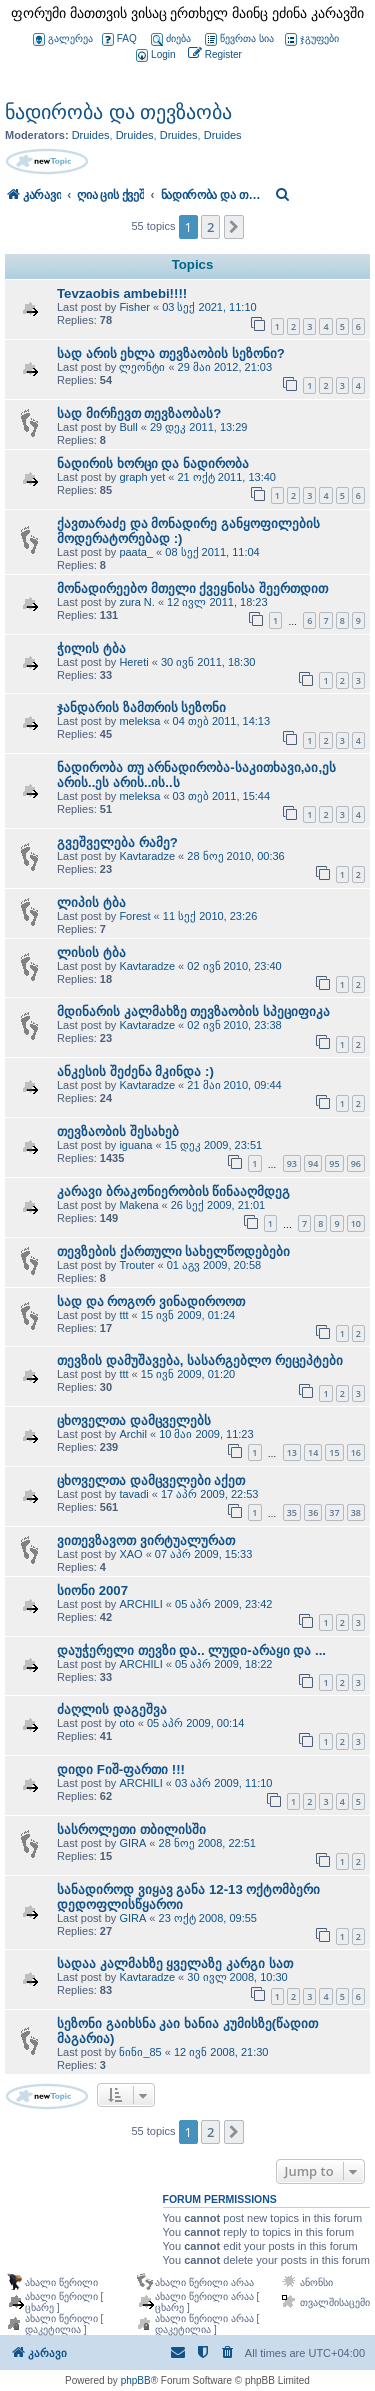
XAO (130, 1554)
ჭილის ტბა (91, 648)
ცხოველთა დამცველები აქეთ (151, 1480)
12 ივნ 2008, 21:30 (221, 2052)
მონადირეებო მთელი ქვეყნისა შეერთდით (192, 588)
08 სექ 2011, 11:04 (212, 552)
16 (356, 1452)
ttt (123, 1315)
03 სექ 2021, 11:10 (209, 307)
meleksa (139, 721)
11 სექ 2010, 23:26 (210, 916)
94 (313, 1163)
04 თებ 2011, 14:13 (221, 721)
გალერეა (63, 39)
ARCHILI (140, 1604)
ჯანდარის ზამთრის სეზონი (141, 707)
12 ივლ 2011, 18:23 (217, 602)
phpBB (136, 2380)
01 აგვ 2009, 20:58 (214, 1265)
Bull (128, 427)
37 (334, 1512)
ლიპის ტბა (91, 902)
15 (334, 1452)
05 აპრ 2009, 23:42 (223, 1604)
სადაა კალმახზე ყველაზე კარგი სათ (175, 1963)
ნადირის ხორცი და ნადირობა (153, 463)
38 (356, 1512)
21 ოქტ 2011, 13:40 (226, 477)
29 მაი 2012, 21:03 (225, 367)
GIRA (132, 1843)
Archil (133, 1434)
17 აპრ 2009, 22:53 (209, 1494)
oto (126, 1723)
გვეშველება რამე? (117, 842)
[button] (234, 227)
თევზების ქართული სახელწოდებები (173, 1251)
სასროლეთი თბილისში (131, 1829)
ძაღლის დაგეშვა (112, 1709)
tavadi (133, 1494)
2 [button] (210, 227)
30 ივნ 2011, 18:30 (208, 662)
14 (313, 1452)
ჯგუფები (312, 39)
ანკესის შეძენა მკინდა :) (135, 1071)
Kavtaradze (147, 856)
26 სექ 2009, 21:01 (218, 1205)
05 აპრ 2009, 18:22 (223, 1664)
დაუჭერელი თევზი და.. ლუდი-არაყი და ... (191, 1650)
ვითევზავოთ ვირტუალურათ (146, 1540)
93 (292, 1163)
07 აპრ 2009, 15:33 (203, 1554)
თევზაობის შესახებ (118, 1131)
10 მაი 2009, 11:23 (206, 1434)
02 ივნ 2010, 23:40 (234, 966)
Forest (134, 916)
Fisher (134, 307)
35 (292, 1512)
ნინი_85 (140, 2052)
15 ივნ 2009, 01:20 (188, 1374)
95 (334, 1163)
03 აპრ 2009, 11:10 (223, 1783)
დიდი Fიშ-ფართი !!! (121, 1769)
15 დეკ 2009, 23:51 (213, 1145)
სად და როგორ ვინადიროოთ (151, 1301)
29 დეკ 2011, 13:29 (198, 427)
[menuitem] (154, 55)
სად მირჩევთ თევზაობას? (139, 413)
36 (313, 1512)
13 (292, 1452)
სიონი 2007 (92, 1590)
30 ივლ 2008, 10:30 (237, 1977)
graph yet (142, 477)
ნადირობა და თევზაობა (118, 112)
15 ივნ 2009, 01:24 (188, 1315)
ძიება (171, 39)
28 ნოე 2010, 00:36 (235, 856)
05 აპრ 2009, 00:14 (195, 1723)
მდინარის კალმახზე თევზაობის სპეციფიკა (193, 1011)
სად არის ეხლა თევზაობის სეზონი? (171, 353)
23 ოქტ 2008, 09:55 (208, 1918)
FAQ (119, 39)
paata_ (136, 552)
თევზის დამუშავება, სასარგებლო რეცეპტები (200, 1360)
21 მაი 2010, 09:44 (234, 1085)
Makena (138, 1205)
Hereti (133, 662)
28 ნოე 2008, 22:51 (207, 1843)
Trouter (136, 1265)
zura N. (136, 602)
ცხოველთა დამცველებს (134, 1420)
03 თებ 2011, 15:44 (221, 796)
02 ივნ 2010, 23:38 (234, 1025)
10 (356, 1223)
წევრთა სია (239, 39)
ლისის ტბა (91, 952)
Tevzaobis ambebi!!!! (122, 293)
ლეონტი (142, 367)
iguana (135, 1145)
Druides (91, 135)
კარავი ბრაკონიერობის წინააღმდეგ (173, 1191)
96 (356, 1163)
